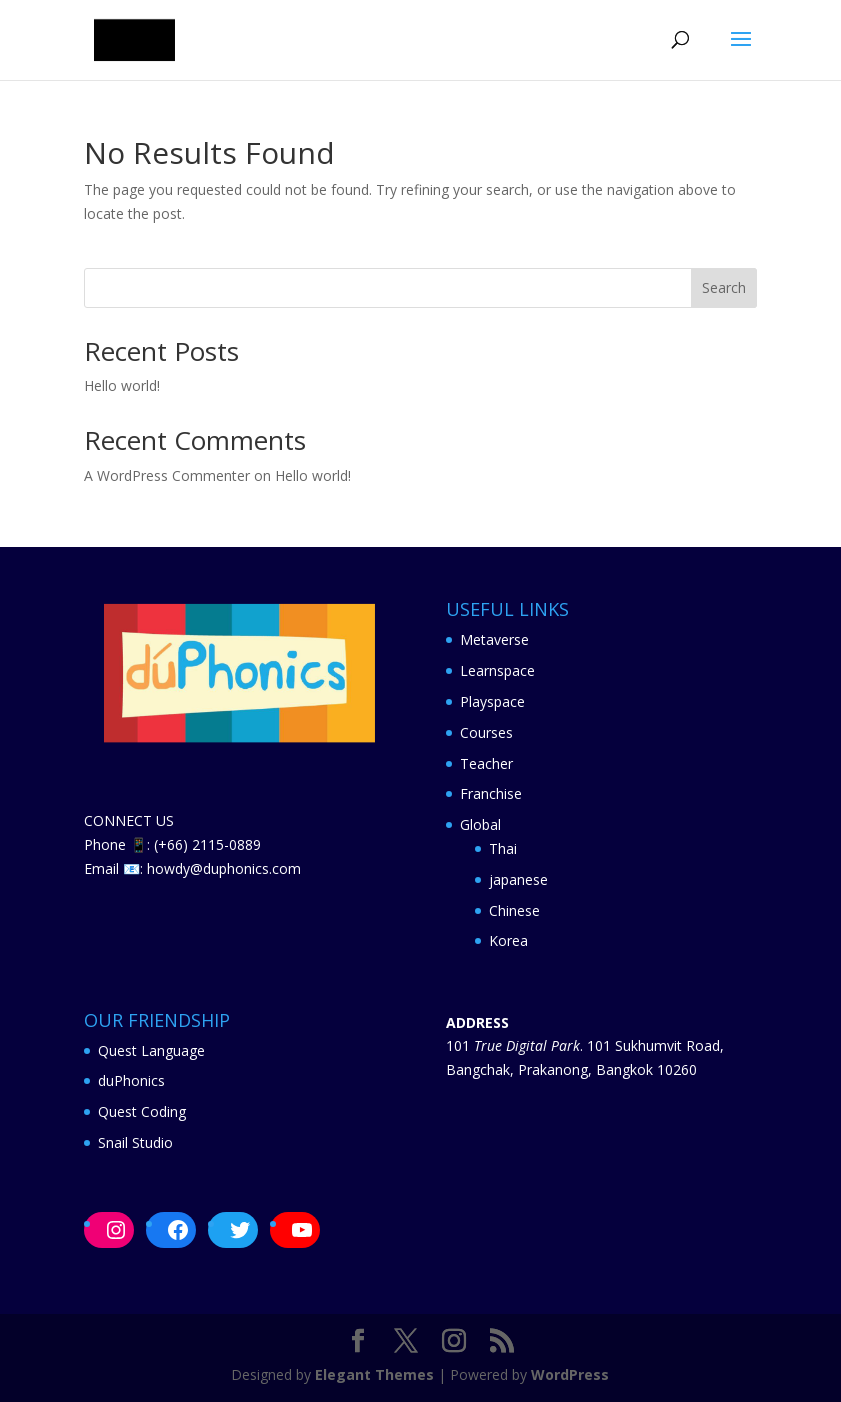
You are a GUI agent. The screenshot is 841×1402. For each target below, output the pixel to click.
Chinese (514, 910)
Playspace (492, 701)
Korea (508, 940)
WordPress (570, 1374)
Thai (503, 848)
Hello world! (122, 385)
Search (724, 287)
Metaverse (494, 639)
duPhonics (131, 1080)
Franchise (491, 793)
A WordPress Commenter (167, 475)
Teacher (486, 763)
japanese (518, 879)
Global (480, 824)
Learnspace (497, 670)
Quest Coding (142, 1111)
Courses (486, 732)
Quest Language (151, 1050)
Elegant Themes (374, 1374)
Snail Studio (135, 1142)
